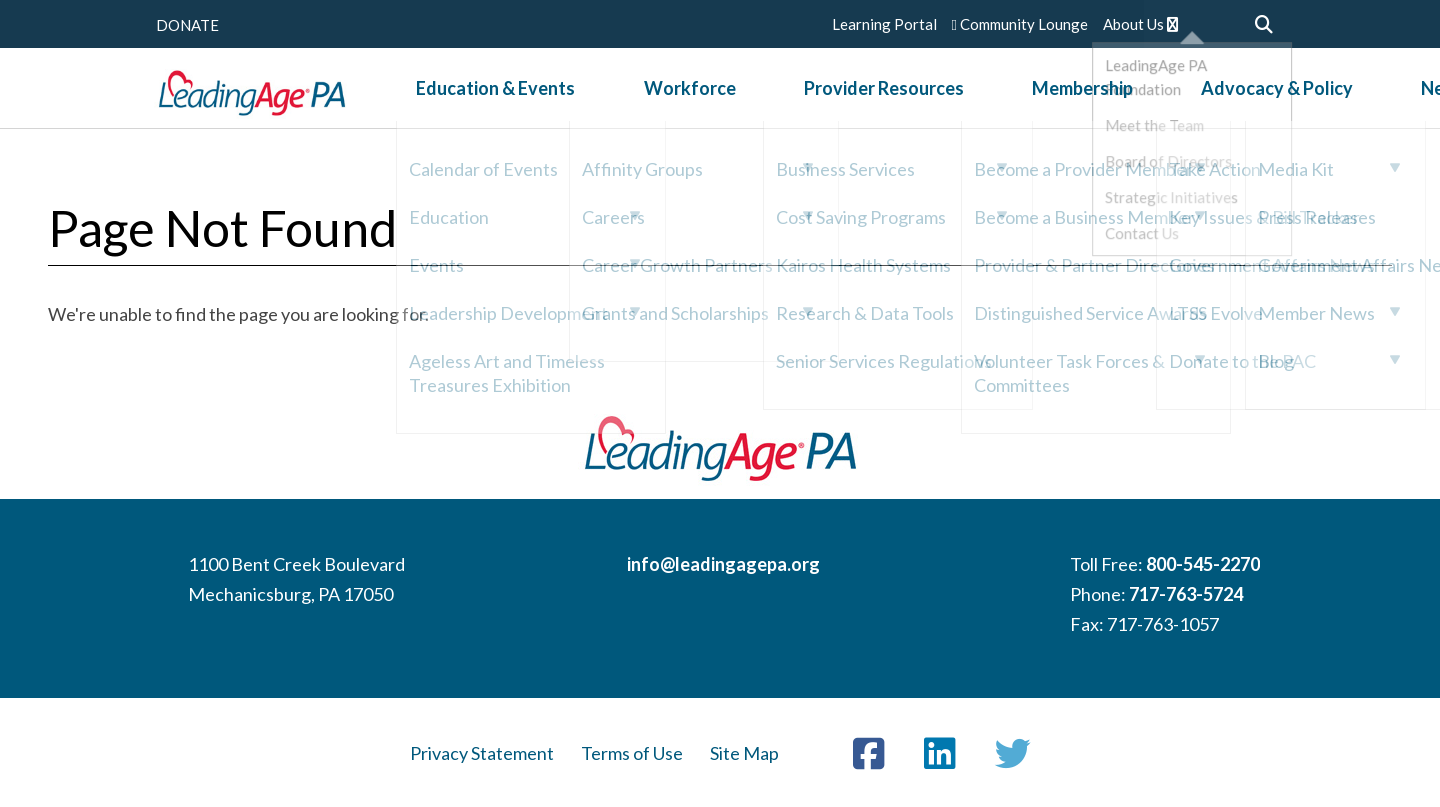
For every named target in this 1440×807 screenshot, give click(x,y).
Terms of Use (632, 753)
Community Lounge (1020, 24)
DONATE (187, 25)
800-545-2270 (1203, 564)
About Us (1140, 24)
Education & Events (518, 99)
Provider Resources (824, 99)
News (1260, 99)
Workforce (671, 99)
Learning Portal (884, 24)
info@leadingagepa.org (723, 564)
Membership (980, 99)
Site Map (744, 753)
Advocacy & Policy (1134, 99)
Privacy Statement (482, 753)
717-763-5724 (1186, 594)
